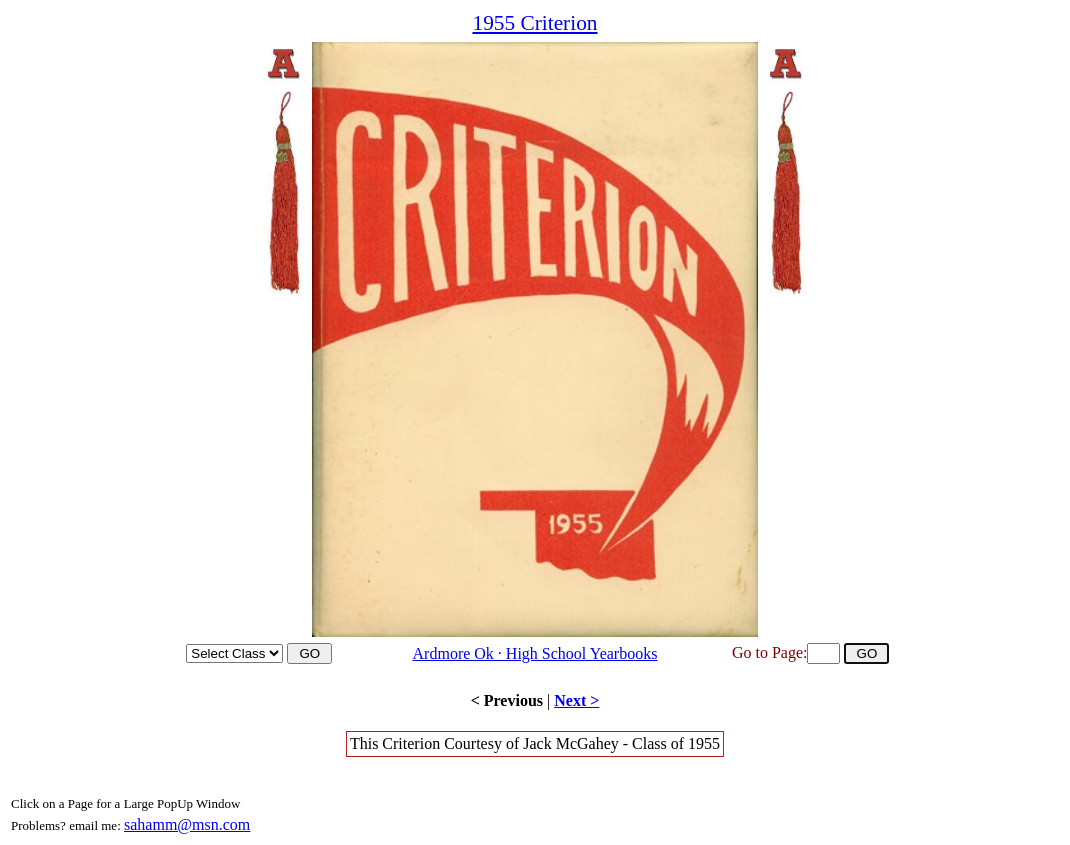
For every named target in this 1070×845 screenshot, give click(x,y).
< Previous (507, 700)
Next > (576, 700)
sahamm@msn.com (187, 824)
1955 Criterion (534, 23)
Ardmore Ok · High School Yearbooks (535, 653)
